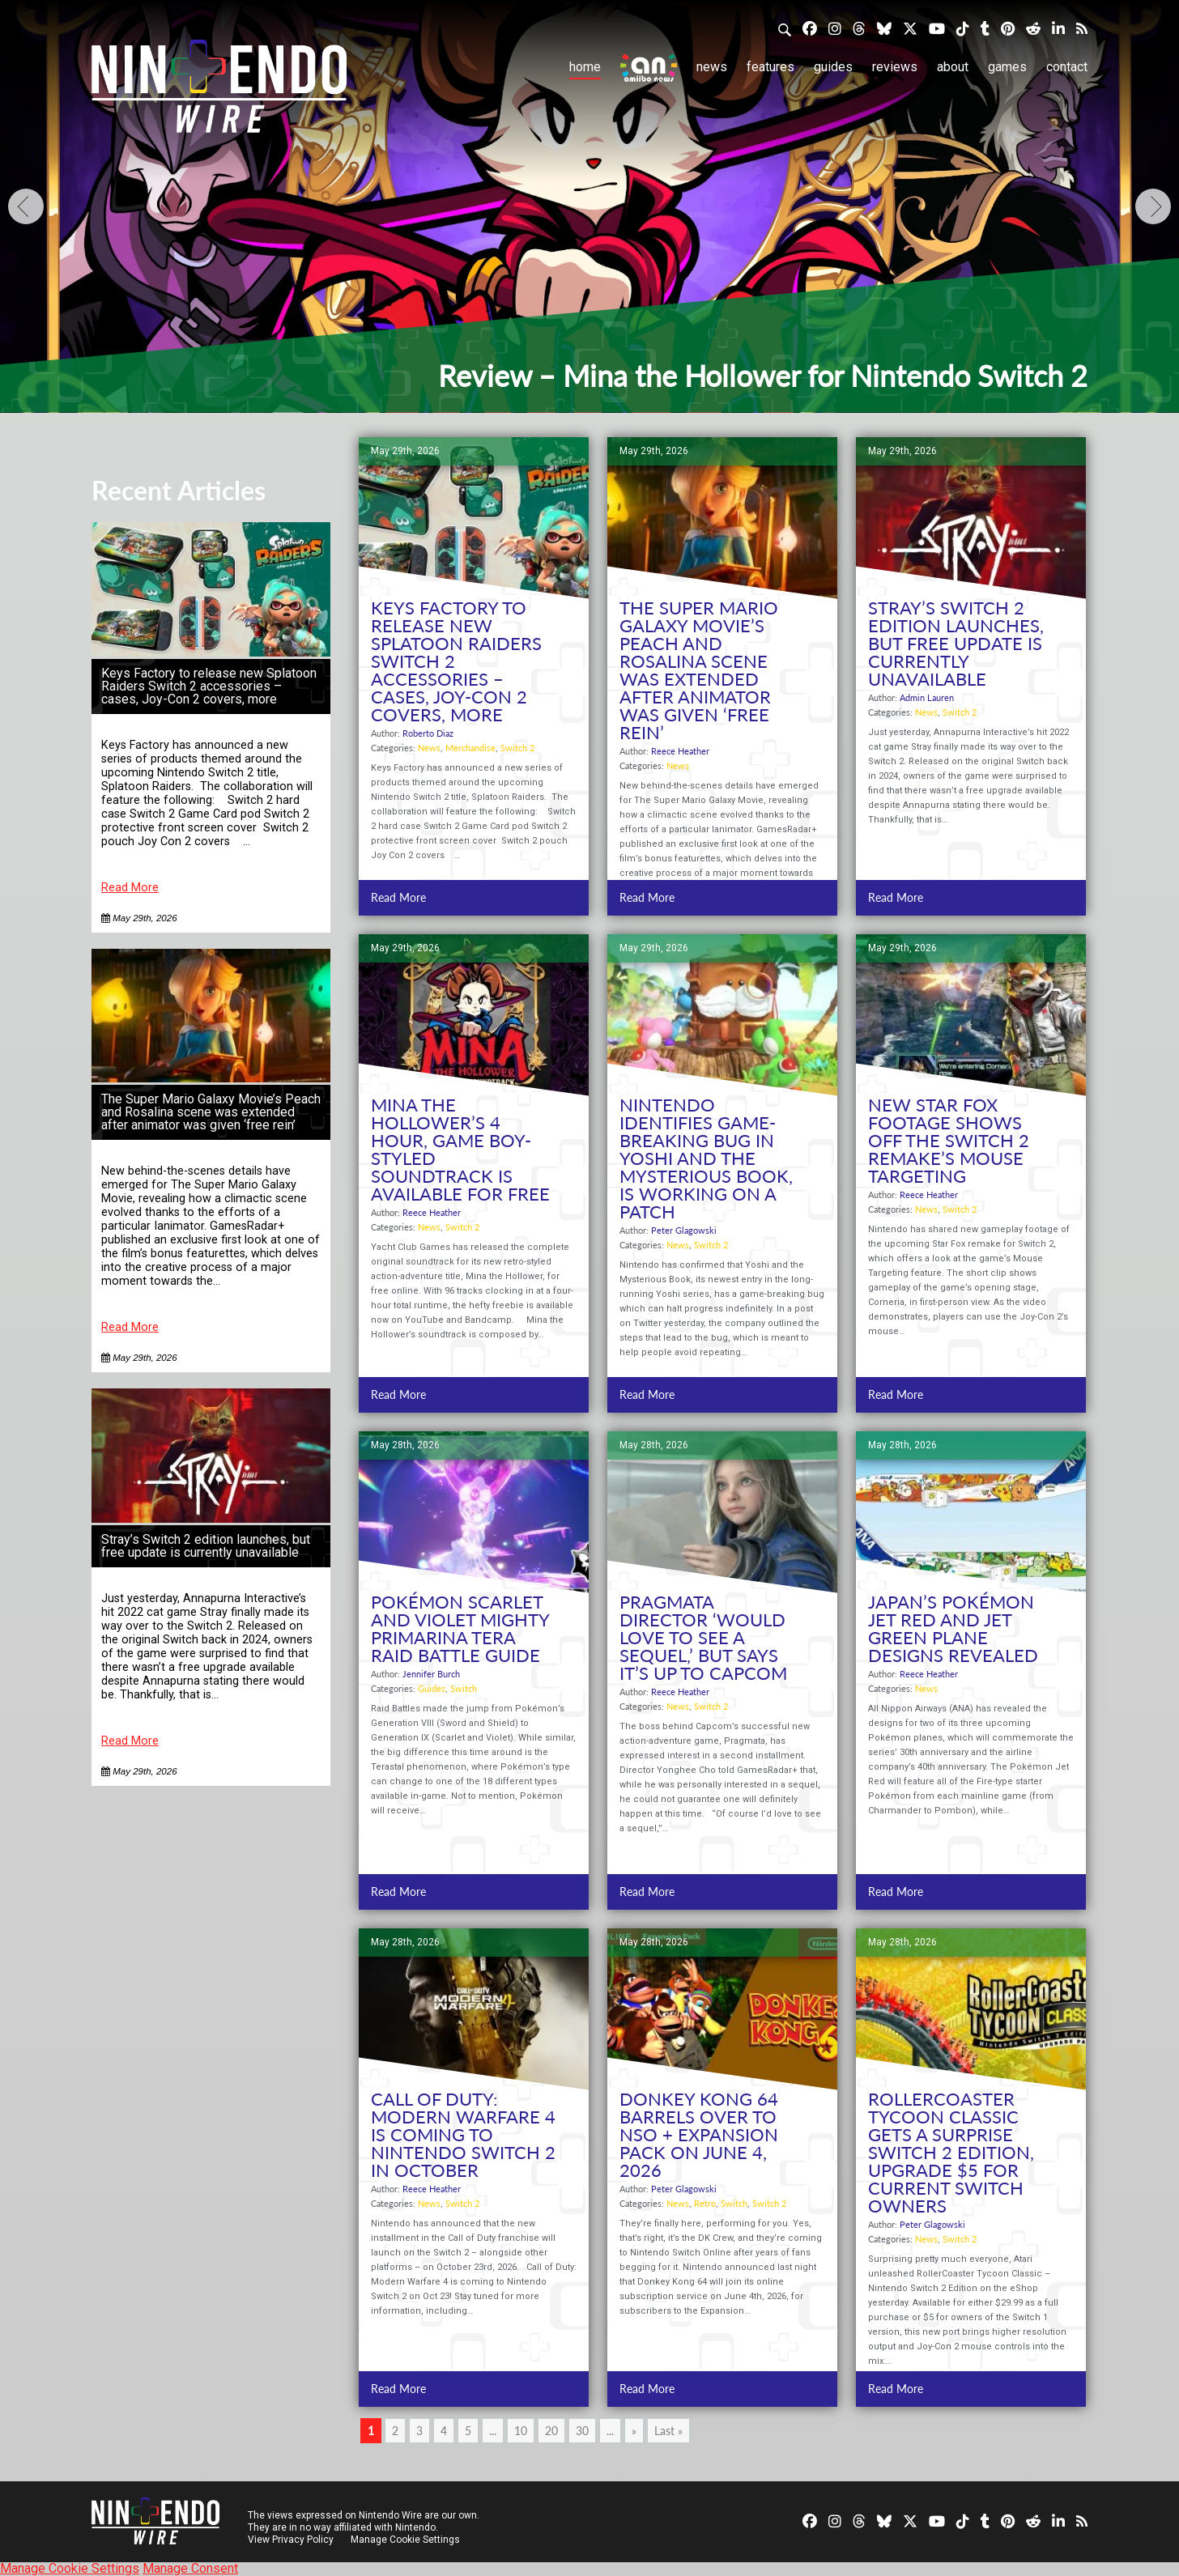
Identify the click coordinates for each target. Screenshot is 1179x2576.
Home (585, 66)
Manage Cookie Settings (407, 2539)
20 (551, 2431)
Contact (1066, 66)
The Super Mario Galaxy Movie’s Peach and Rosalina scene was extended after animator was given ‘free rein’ (211, 1112)
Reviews (894, 66)
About (952, 66)
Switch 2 (517, 747)
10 (520, 2431)
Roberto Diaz (427, 733)
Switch (463, 1688)
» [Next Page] (634, 2431)
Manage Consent (190, 2568)
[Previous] (26, 206)
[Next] (1153, 206)
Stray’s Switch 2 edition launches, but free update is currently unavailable (205, 1546)
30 (582, 2431)
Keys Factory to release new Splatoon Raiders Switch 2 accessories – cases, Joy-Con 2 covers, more (209, 686)
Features (770, 66)
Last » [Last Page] (668, 2431)
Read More (130, 888)
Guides (833, 66)
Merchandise (470, 747)
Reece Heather (680, 751)
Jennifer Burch (431, 1673)
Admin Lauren (927, 697)
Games (1007, 66)
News (711, 66)
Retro (705, 2203)
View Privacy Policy (291, 2539)
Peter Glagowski (684, 1230)
